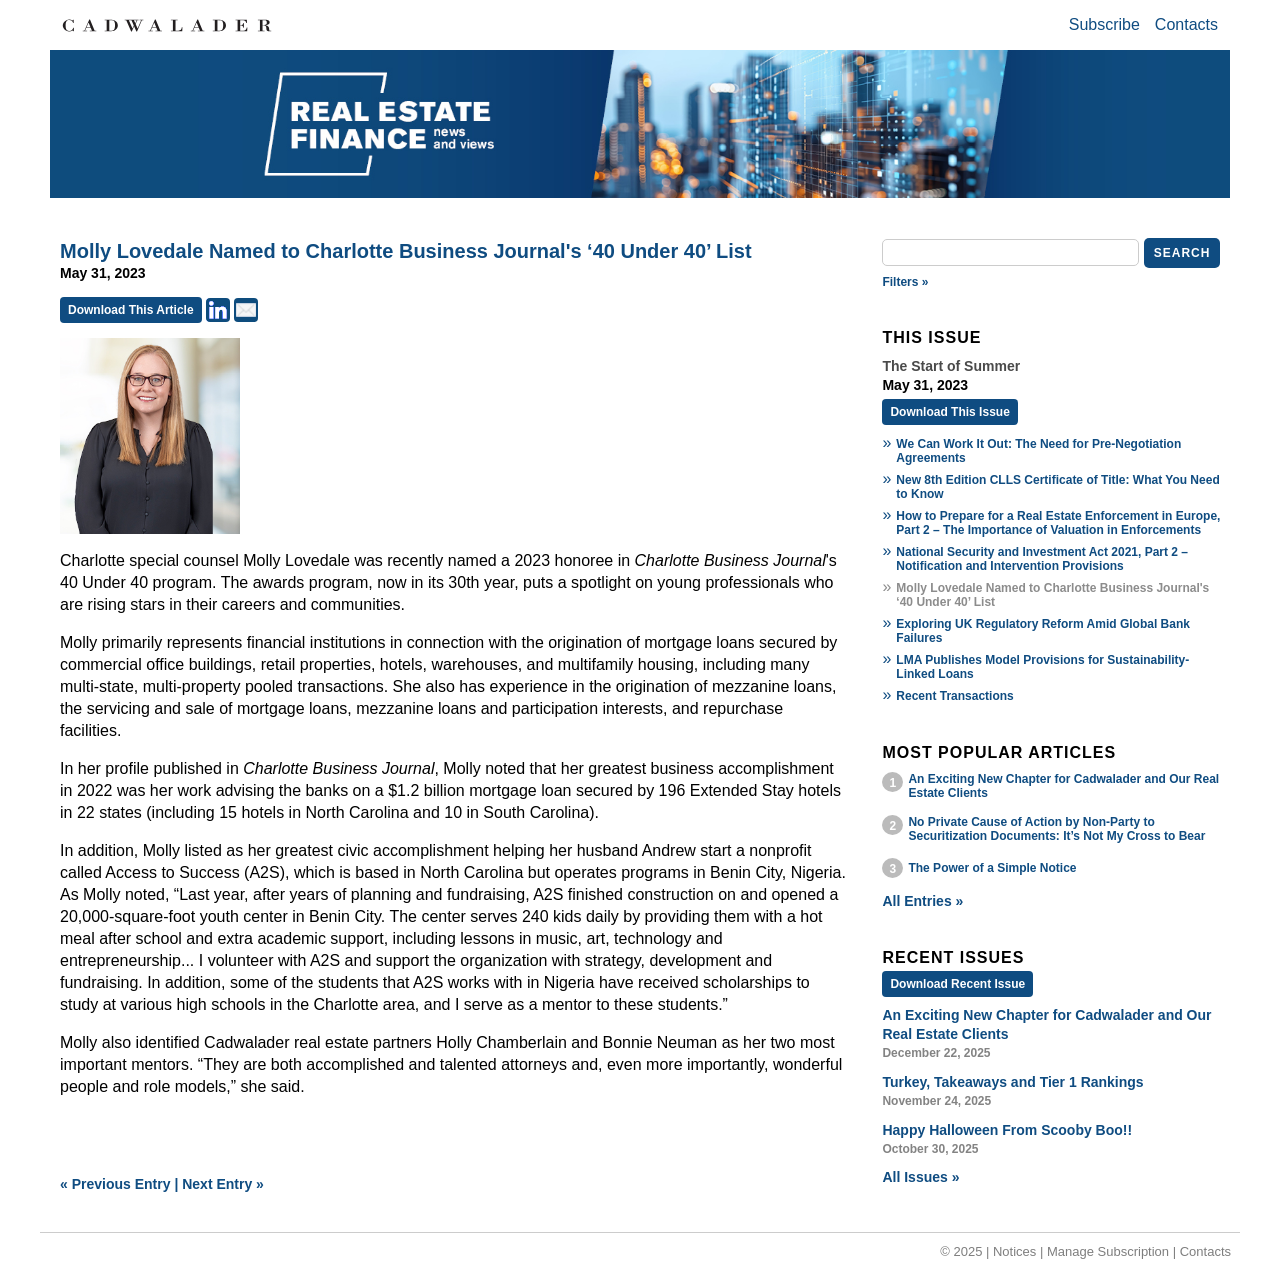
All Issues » (920, 1177)
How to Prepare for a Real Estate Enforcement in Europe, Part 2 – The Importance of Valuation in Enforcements (1058, 523)
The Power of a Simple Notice (992, 868)
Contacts (1186, 24)
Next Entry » (223, 1184)
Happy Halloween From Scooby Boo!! (1007, 1130)
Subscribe (1104, 24)
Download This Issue (949, 412)
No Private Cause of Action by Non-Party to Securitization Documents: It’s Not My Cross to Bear (1056, 829)
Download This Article (131, 310)
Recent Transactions (954, 696)
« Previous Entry (115, 1184)
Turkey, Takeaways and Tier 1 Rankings (1012, 1082)
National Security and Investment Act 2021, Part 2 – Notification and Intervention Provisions (1042, 559)
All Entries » (922, 901)
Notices (1014, 1251)
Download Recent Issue (957, 984)
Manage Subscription (1108, 1251)
